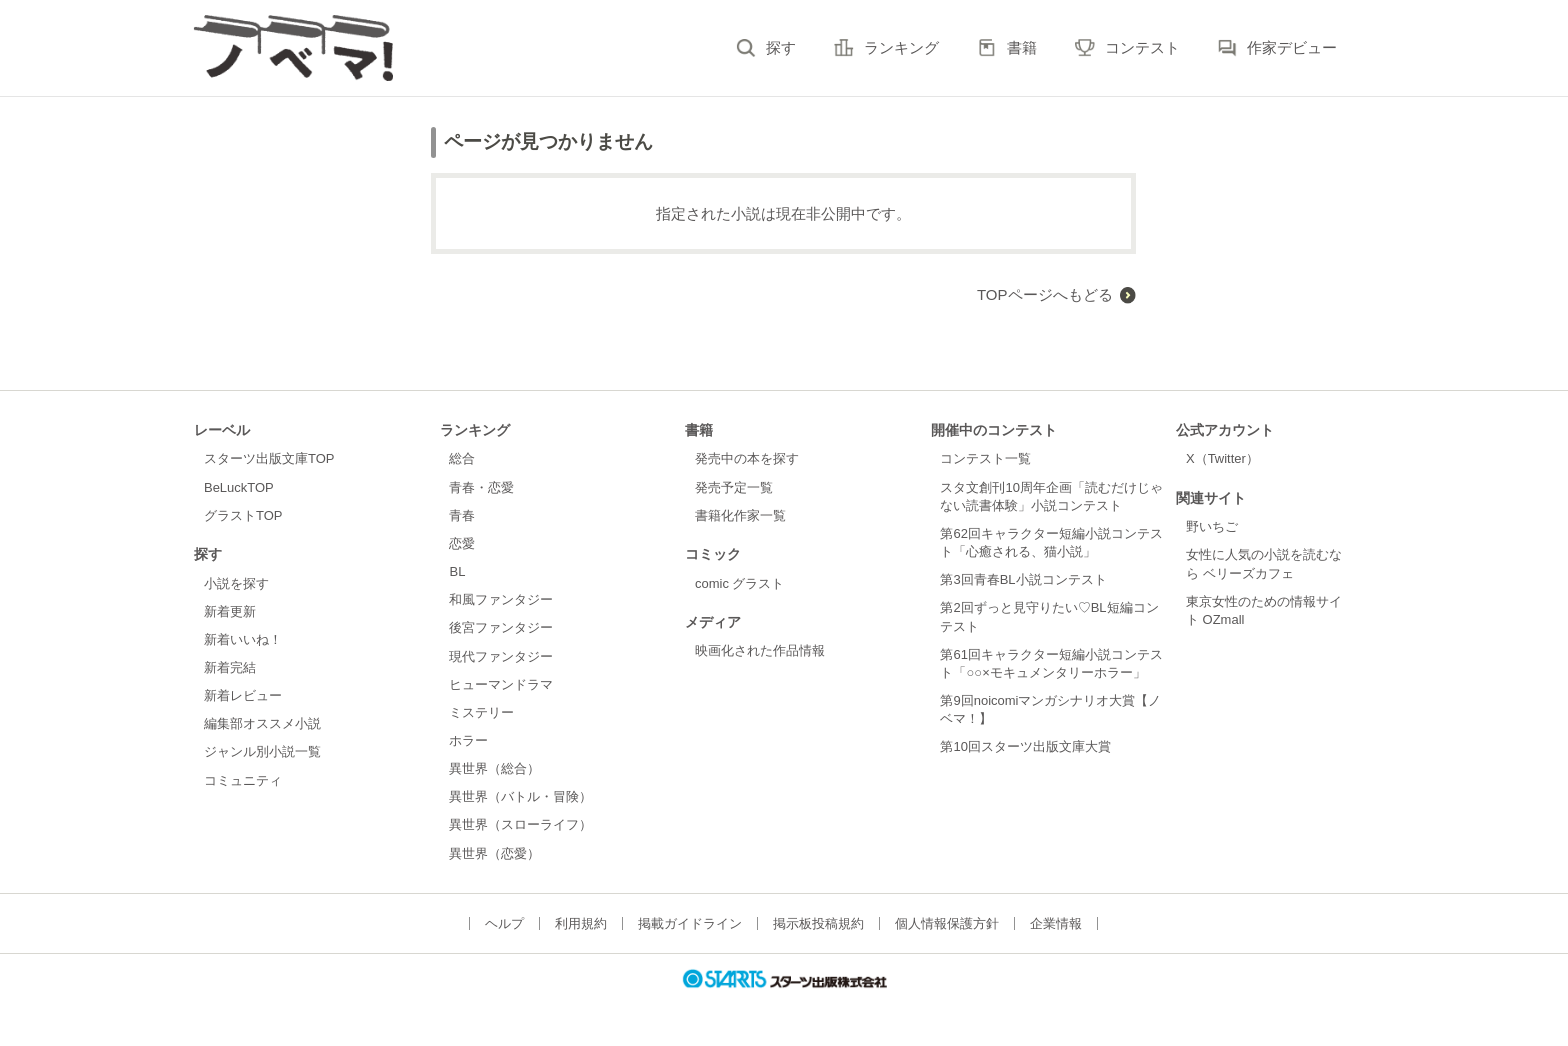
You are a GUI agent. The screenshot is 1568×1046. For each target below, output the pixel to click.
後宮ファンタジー (501, 627)
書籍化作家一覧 (740, 515)
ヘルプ (504, 923)
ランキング (901, 47)
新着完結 (230, 667)
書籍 (1022, 47)
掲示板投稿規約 (818, 923)
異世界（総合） (494, 768)
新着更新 (230, 611)
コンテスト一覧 (985, 458)
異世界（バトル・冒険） (520, 796)
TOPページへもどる (1045, 294)
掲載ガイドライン (690, 923)
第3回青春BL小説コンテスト (1023, 579)
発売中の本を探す (747, 458)
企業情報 (1056, 923)
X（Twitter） (1222, 458)
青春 (462, 515)
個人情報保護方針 (947, 923)
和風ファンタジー (501, 599)
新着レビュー (243, 695)
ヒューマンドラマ (501, 684)
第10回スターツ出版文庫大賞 (1025, 746)
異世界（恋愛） (494, 853)
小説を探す (236, 583)
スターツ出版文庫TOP (269, 458)
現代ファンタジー (501, 656)
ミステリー (481, 712)
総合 (462, 458)
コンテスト (1142, 47)
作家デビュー (1292, 47)
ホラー (468, 740)
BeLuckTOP (239, 487)
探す (781, 47)
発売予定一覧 (734, 487)
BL (457, 571)
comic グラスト (740, 583)
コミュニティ (243, 780)
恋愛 (462, 543)
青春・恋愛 (481, 487)
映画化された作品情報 (760, 650)
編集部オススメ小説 (262, 723)
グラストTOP (243, 515)
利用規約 (581, 923)
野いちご (1212, 526)
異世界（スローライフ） (520, 824)
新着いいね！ (243, 639)
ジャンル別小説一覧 (262, 751)
